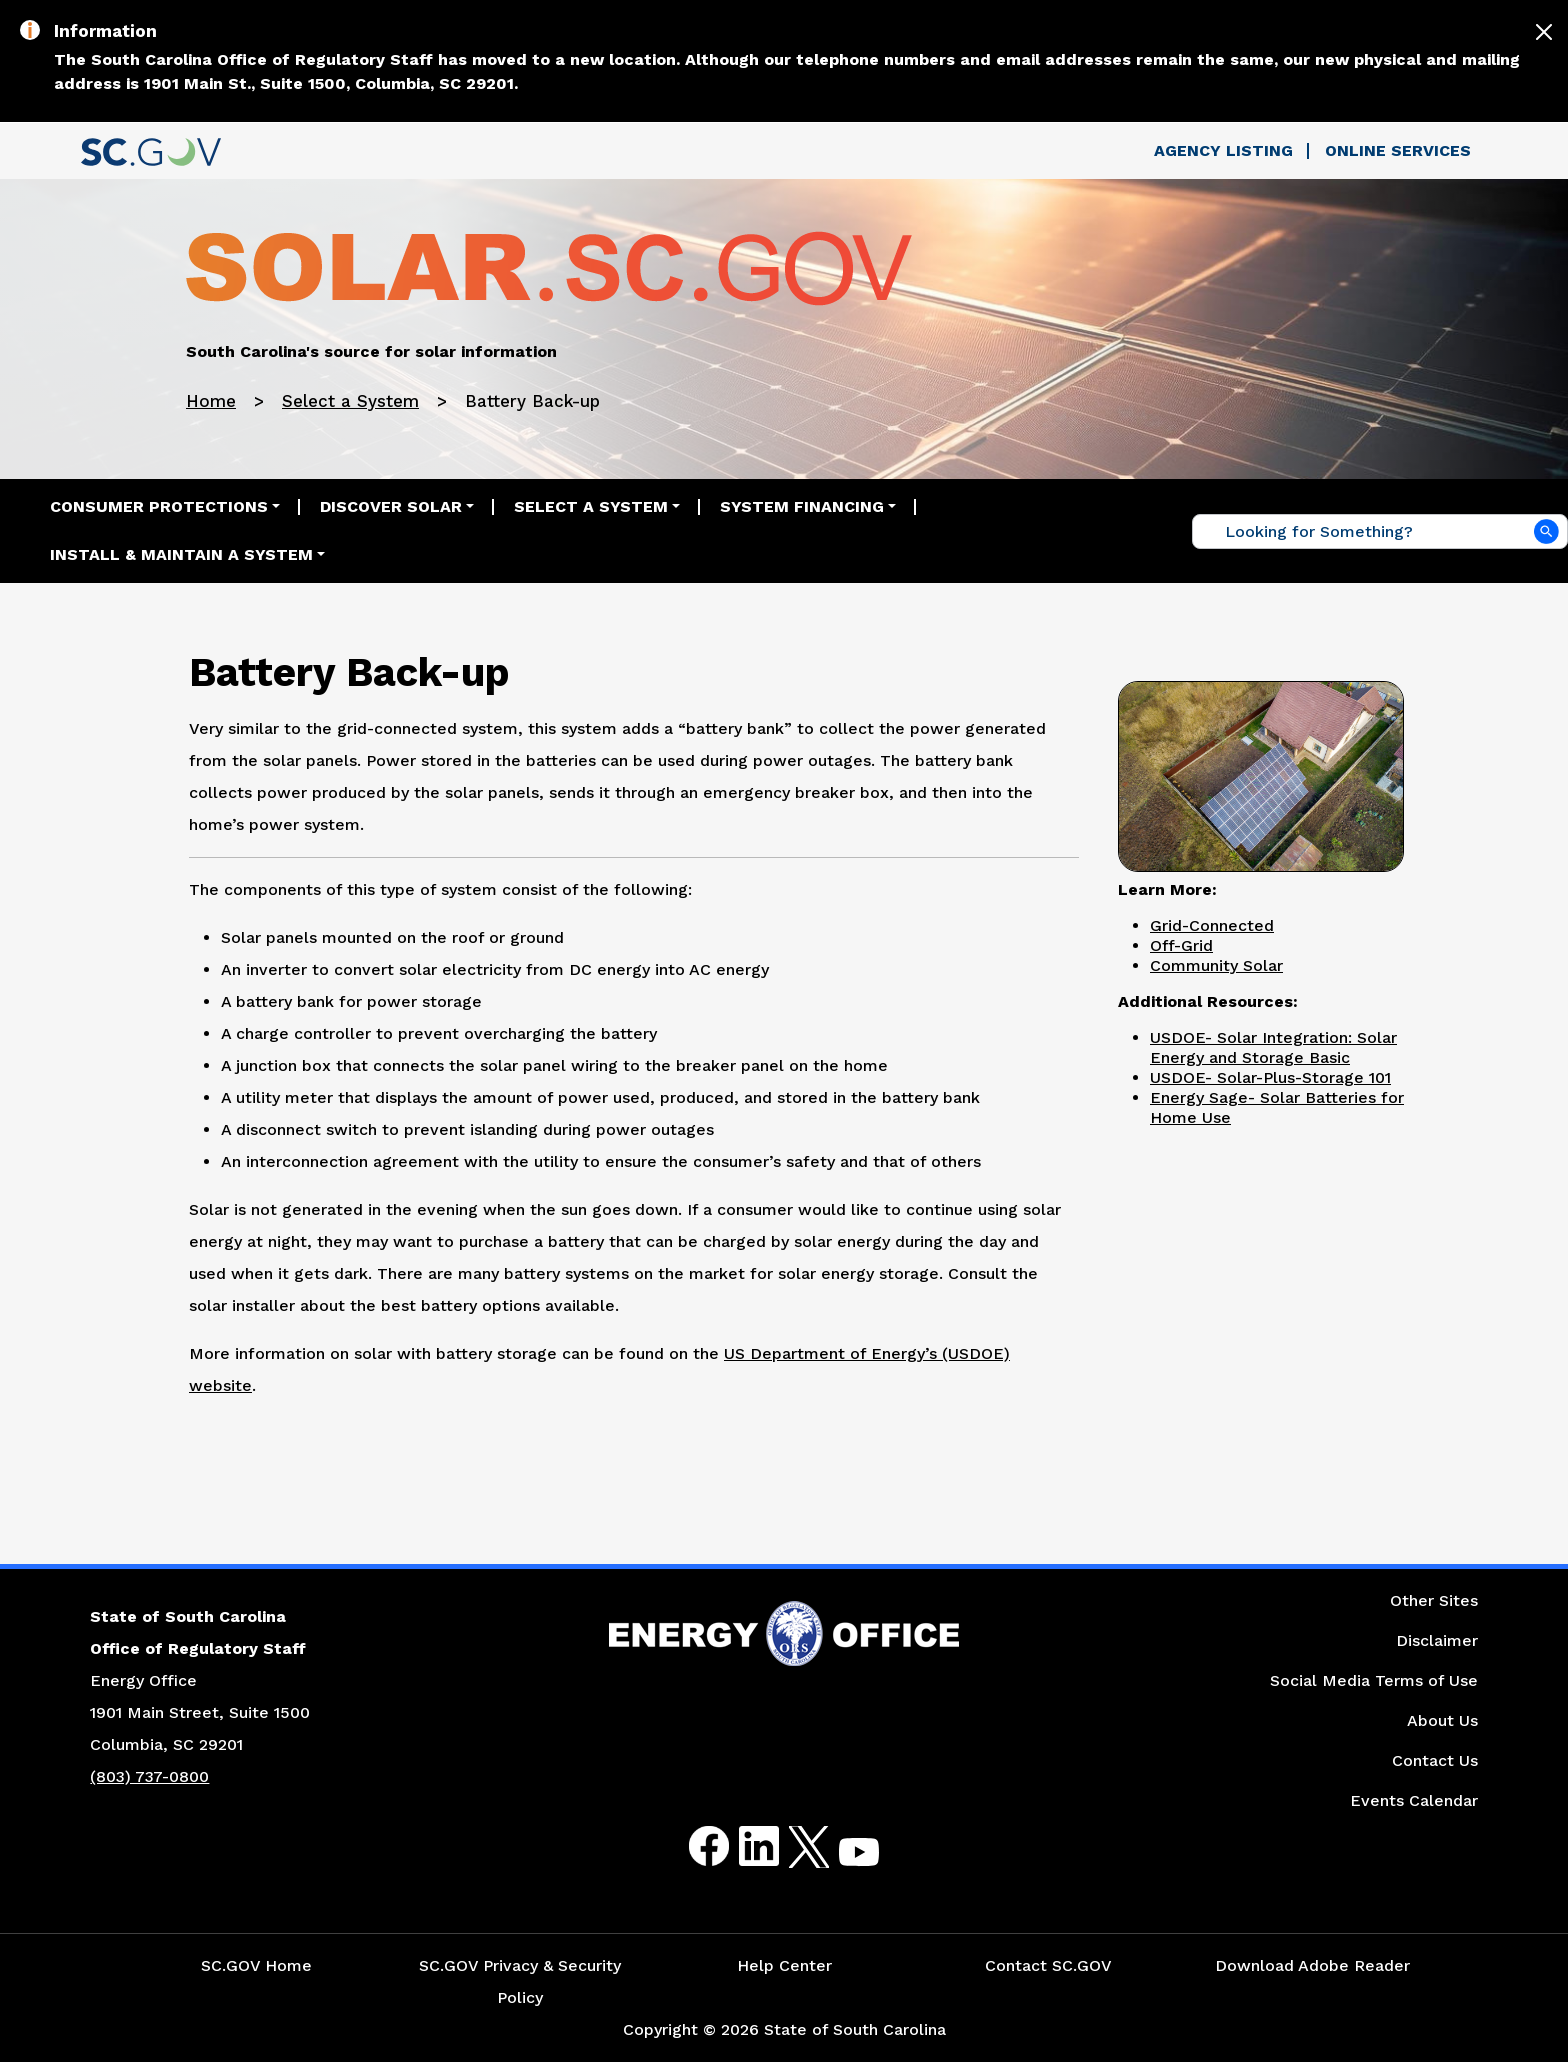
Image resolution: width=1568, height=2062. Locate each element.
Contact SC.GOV (1048, 1965)
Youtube (842, 1858)
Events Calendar (1414, 1800)
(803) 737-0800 (149, 1776)
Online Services (1398, 150)
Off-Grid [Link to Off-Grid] (1181, 945)
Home (211, 401)
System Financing (802, 506)
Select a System (350, 401)
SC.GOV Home (256, 1965)
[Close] (1544, 32)
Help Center (784, 1965)
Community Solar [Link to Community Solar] (1216, 965)
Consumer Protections (159, 506)
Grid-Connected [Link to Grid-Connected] (1212, 925)
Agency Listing (1223, 150)
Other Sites (1434, 1600)
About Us (1442, 1720)
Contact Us (1435, 1760)
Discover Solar (391, 506)
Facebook (693, 1846)
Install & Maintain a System (181, 554)
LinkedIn (742, 1846)
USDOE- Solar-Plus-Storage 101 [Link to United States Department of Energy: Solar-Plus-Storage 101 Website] (1270, 1077)
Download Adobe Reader (1312, 1965)
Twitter (791, 1846)
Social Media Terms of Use (1374, 1680)
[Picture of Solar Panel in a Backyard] (1261, 773)
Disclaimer (1437, 1640)
